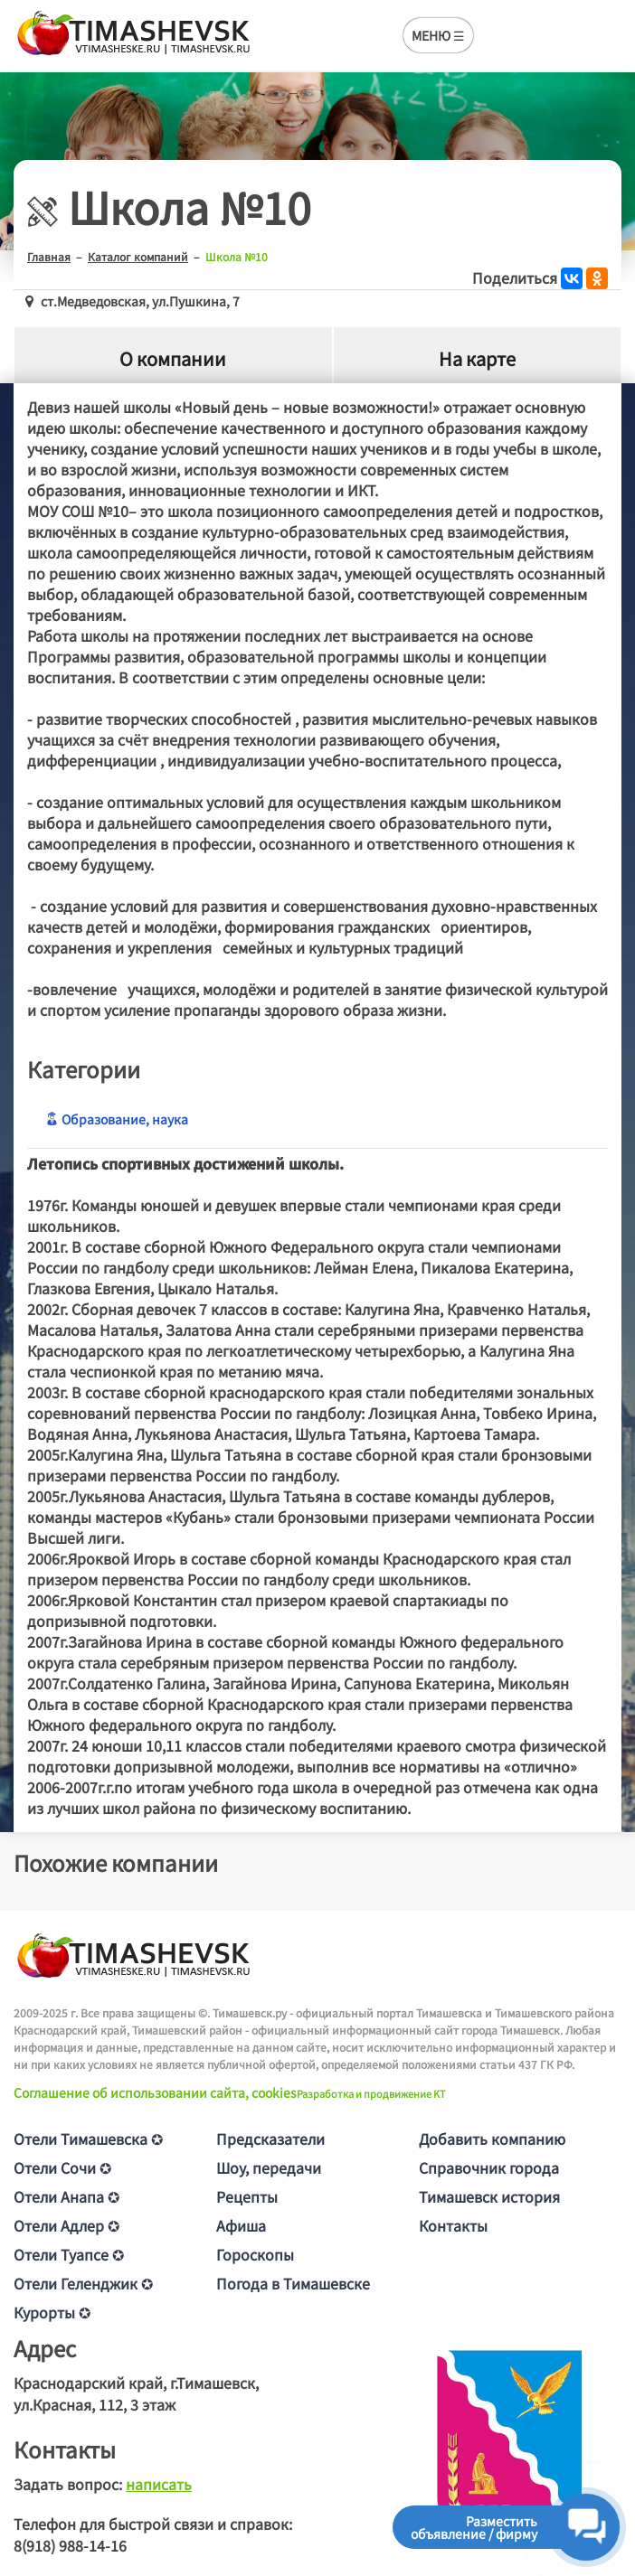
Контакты (453, 2225)
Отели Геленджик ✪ (83, 2283)
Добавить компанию (492, 2138)
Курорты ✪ (52, 2312)
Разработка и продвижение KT (371, 2093)
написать (159, 2484)
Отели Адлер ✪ (66, 2225)
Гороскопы (255, 2254)
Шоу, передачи (268, 2167)
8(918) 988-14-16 (70, 2545)
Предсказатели (270, 2138)
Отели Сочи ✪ (62, 2167)
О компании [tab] (172, 358)
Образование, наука (116, 1119)
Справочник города (489, 2167)
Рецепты (247, 2196)
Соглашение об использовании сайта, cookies (155, 2092)
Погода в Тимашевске (293, 2283)
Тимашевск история (489, 2196)
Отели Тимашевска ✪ (88, 2138)
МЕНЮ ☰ (438, 35)
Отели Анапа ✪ (66, 2196)
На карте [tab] (477, 358)
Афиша (241, 2225)
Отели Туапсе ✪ (69, 2254)
